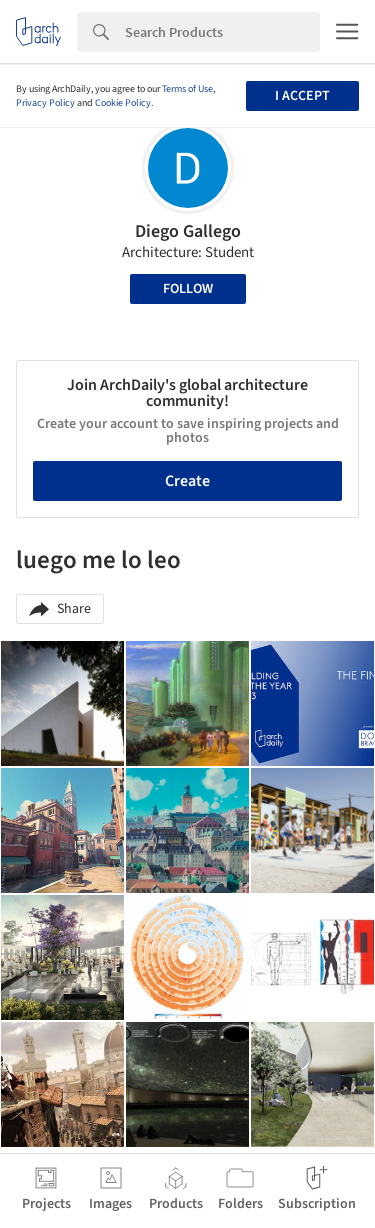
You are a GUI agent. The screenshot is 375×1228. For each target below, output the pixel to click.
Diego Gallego (188, 231)
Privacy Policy (45, 103)
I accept (302, 96)
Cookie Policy (123, 103)
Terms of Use (187, 89)
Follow (188, 289)
